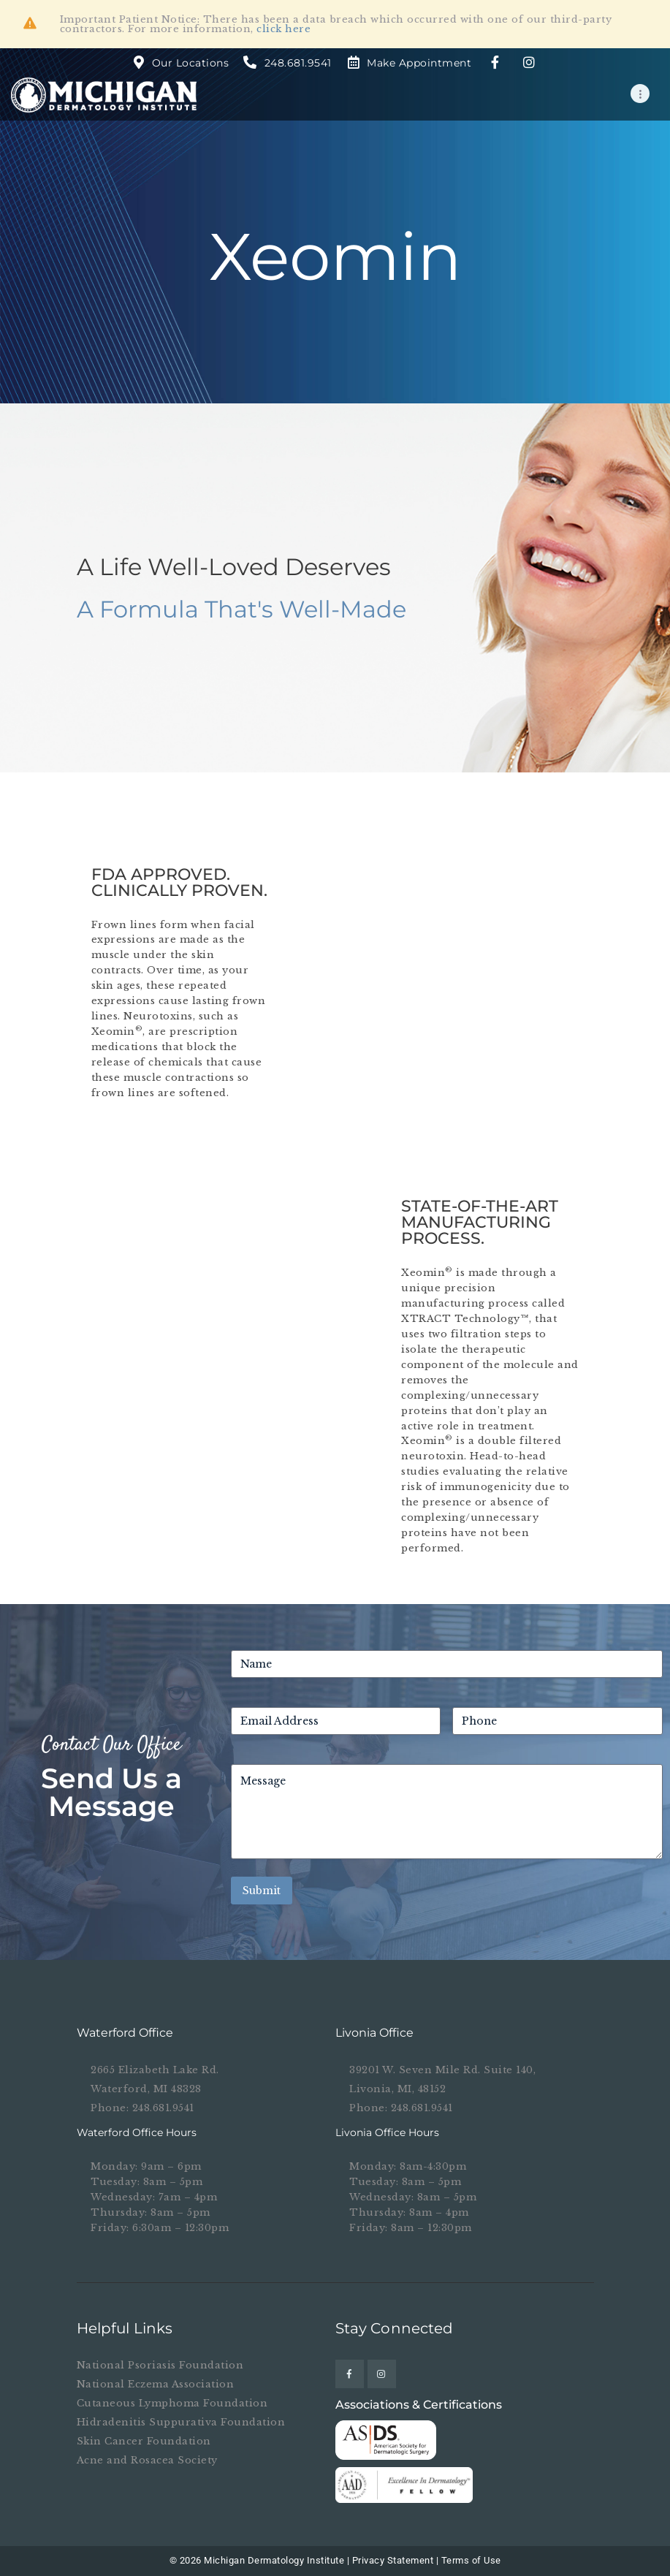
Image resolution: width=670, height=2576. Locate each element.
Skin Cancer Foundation (144, 2441)
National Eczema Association (156, 2384)
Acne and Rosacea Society (147, 2460)
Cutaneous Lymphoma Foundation (172, 2403)
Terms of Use (471, 2560)
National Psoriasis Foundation (160, 2365)
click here (283, 29)
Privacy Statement (393, 2560)
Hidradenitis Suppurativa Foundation (181, 2422)
